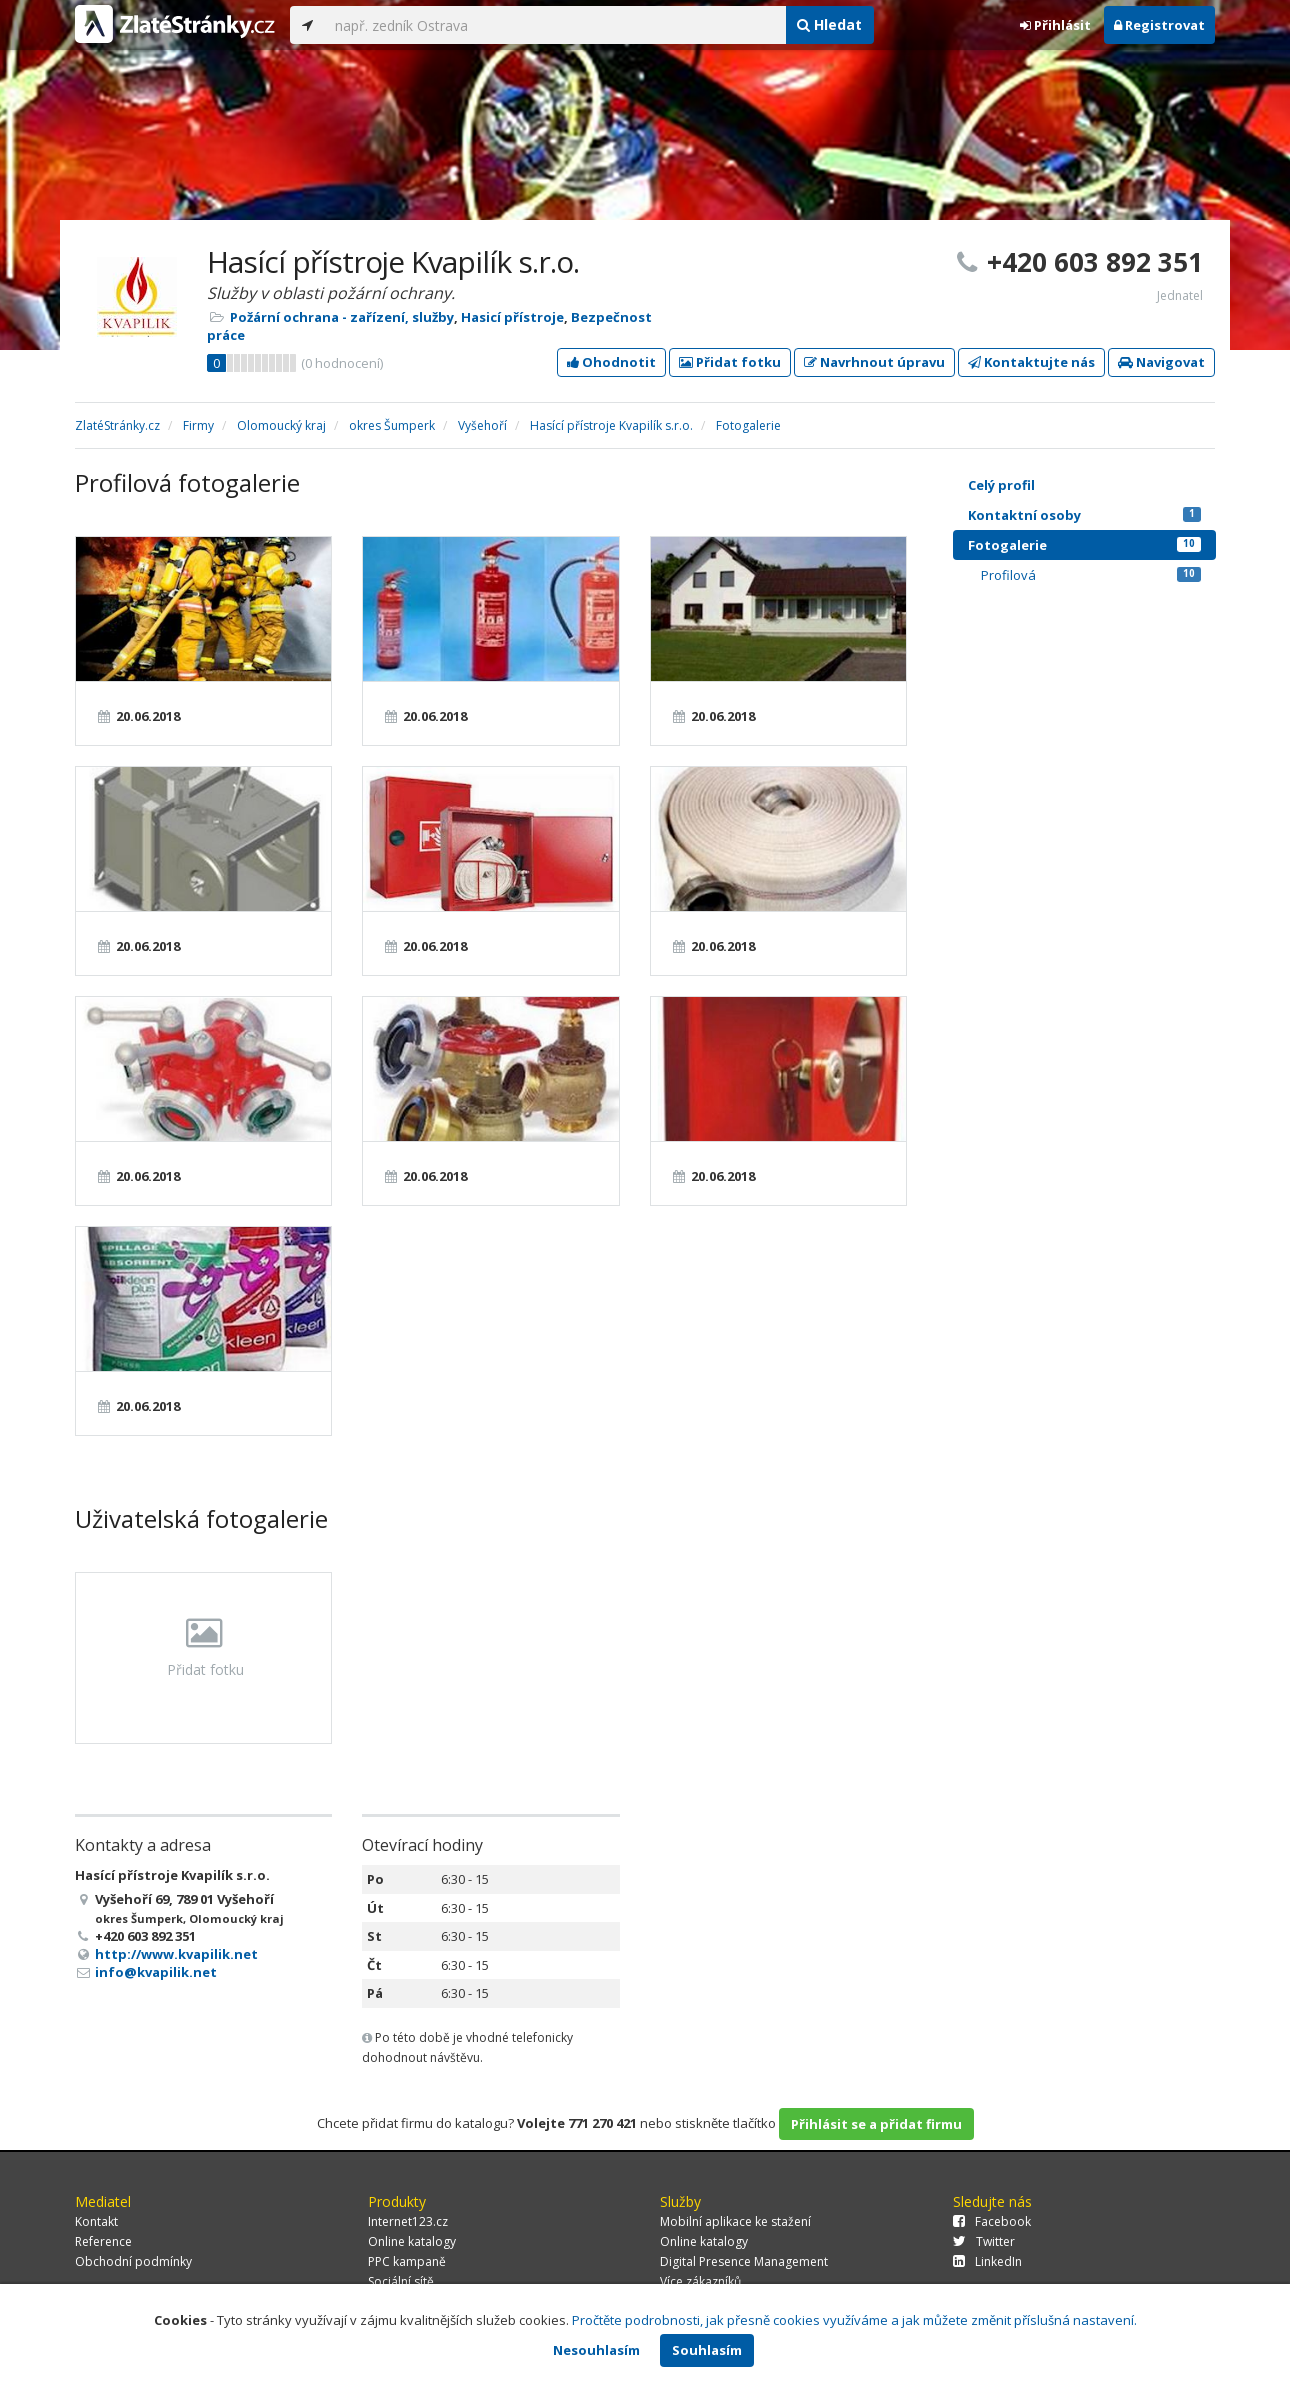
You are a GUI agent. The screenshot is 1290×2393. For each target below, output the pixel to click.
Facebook (992, 2221)
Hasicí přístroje (512, 317)
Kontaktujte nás (1031, 362)
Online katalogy (412, 2241)
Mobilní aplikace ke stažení (735, 2221)
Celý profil (1001, 485)
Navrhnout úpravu (874, 362)
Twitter (984, 2241)
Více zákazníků (700, 2281)
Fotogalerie (1084, 545)
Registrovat (1159, 25)
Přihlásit (1055, 25)
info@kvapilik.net (156, 1972)
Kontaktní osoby (1084, 515)
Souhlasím (707, 2350)
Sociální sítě (401, 2281)
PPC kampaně (407, 2261)
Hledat (829, 24)
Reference (103, 2241)
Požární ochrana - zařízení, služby (342, 317)
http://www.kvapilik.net (176, 1954)
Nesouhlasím (596, 2350)
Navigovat (1161, 362)
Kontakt (96, 2221)
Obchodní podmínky (133, 2261)
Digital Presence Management (744, 2261)
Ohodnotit (611, 362)
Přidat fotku (730, 362)
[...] (555, 25)
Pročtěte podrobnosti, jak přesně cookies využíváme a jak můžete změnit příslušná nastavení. (854, 2320)
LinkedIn (987, 2261)
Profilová (1091, 575)
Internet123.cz (408, 2221)
